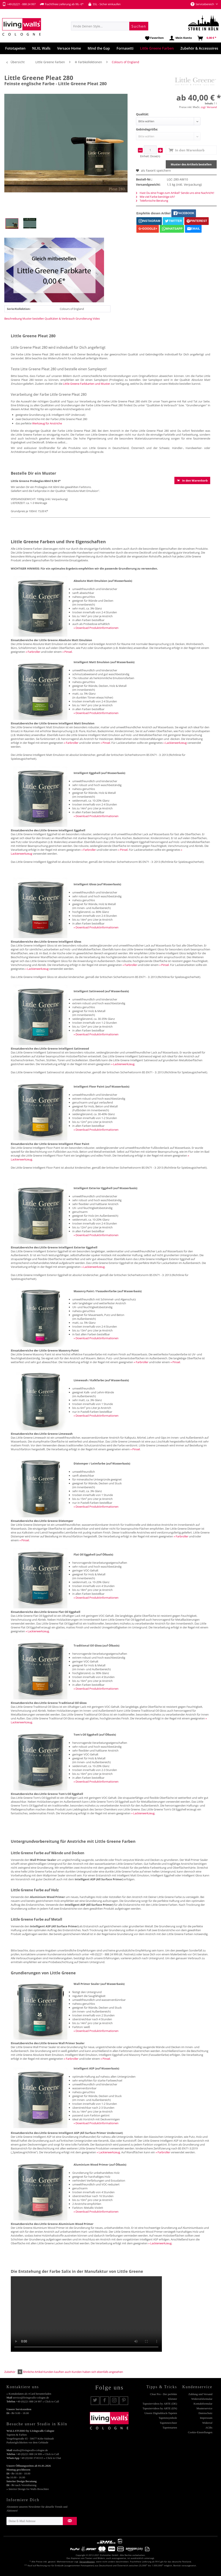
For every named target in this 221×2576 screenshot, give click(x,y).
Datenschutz (205, 2413)
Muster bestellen (33, 318)
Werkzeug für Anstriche (47, 423)
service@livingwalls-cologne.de (31, 2397)
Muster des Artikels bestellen (191, 164)
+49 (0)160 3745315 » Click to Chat (40, 2458)
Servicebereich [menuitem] (203, 4)
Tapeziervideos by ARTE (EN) (160, 2408)
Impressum (206, 2417)
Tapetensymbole (168, 2417)
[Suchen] (138, 26)
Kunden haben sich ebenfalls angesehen (97, 2372)
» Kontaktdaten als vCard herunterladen (28, 2393)
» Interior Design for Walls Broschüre (27, 2489)
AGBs (208, 2427)
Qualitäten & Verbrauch (60, 318)
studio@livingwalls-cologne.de (30, 2450)
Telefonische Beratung (152, 201)
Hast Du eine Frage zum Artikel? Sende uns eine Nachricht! (175, 193)
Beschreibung (13, 318)
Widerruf (207, 2422)
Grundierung (84, 318)
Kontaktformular (203, 2403)
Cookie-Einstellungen (200, 2432)
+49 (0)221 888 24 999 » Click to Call (37, 2454)
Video (96, 318)
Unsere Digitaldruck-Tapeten (160, 2413)
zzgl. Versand (209, 107)
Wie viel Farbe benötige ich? (155, 197)
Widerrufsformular (201, 2398)
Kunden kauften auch (57, 2372)
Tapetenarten (170, 2427)
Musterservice (204, 2408)
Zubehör (13, 2372)
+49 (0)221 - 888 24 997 (19, 4)
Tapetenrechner (168, 2422)
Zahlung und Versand (200, 2394)
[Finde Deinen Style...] (109, 26)
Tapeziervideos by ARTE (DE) (160, 2403)
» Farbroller (33, 652)
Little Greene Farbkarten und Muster (86, 384)
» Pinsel (67, 652)
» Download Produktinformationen (96, 628)
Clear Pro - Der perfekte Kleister (163, 2396)
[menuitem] (109, 26)
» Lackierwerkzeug (175, 743)
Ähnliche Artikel (33, 2372)
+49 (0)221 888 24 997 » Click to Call (37, 2401)
